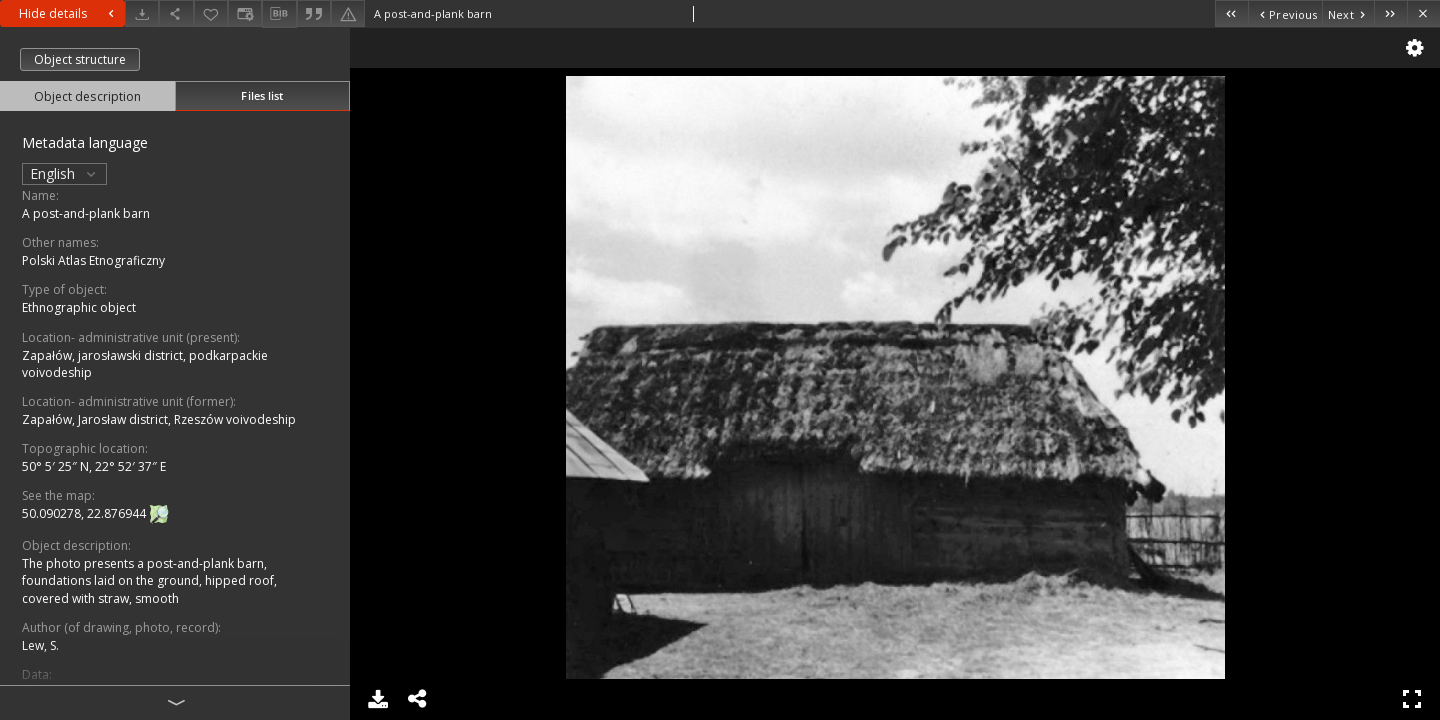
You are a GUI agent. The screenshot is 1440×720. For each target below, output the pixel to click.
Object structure (80, 59)
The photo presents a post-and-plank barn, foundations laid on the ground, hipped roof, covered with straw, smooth (149, 580)
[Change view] (245, 13)
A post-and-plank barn (86, 213)
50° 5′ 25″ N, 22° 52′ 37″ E (94, 466)
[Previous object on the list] (1285, 13)
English (64, 173)
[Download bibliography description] (279, 14)
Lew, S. (40, 645)
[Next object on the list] (1348, 13)
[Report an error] (348, 13)
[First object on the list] (1231, 13)
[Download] (142, 13)
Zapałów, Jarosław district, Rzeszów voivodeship (159, 419)
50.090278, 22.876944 (85, 513)
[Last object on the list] (1390, 13)
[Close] (1423, 13)
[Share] (176, 13)
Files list (262, 95)
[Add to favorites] (211, 13)
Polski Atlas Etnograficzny (93, 260)
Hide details (69, 13)
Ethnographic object (79, 307)
